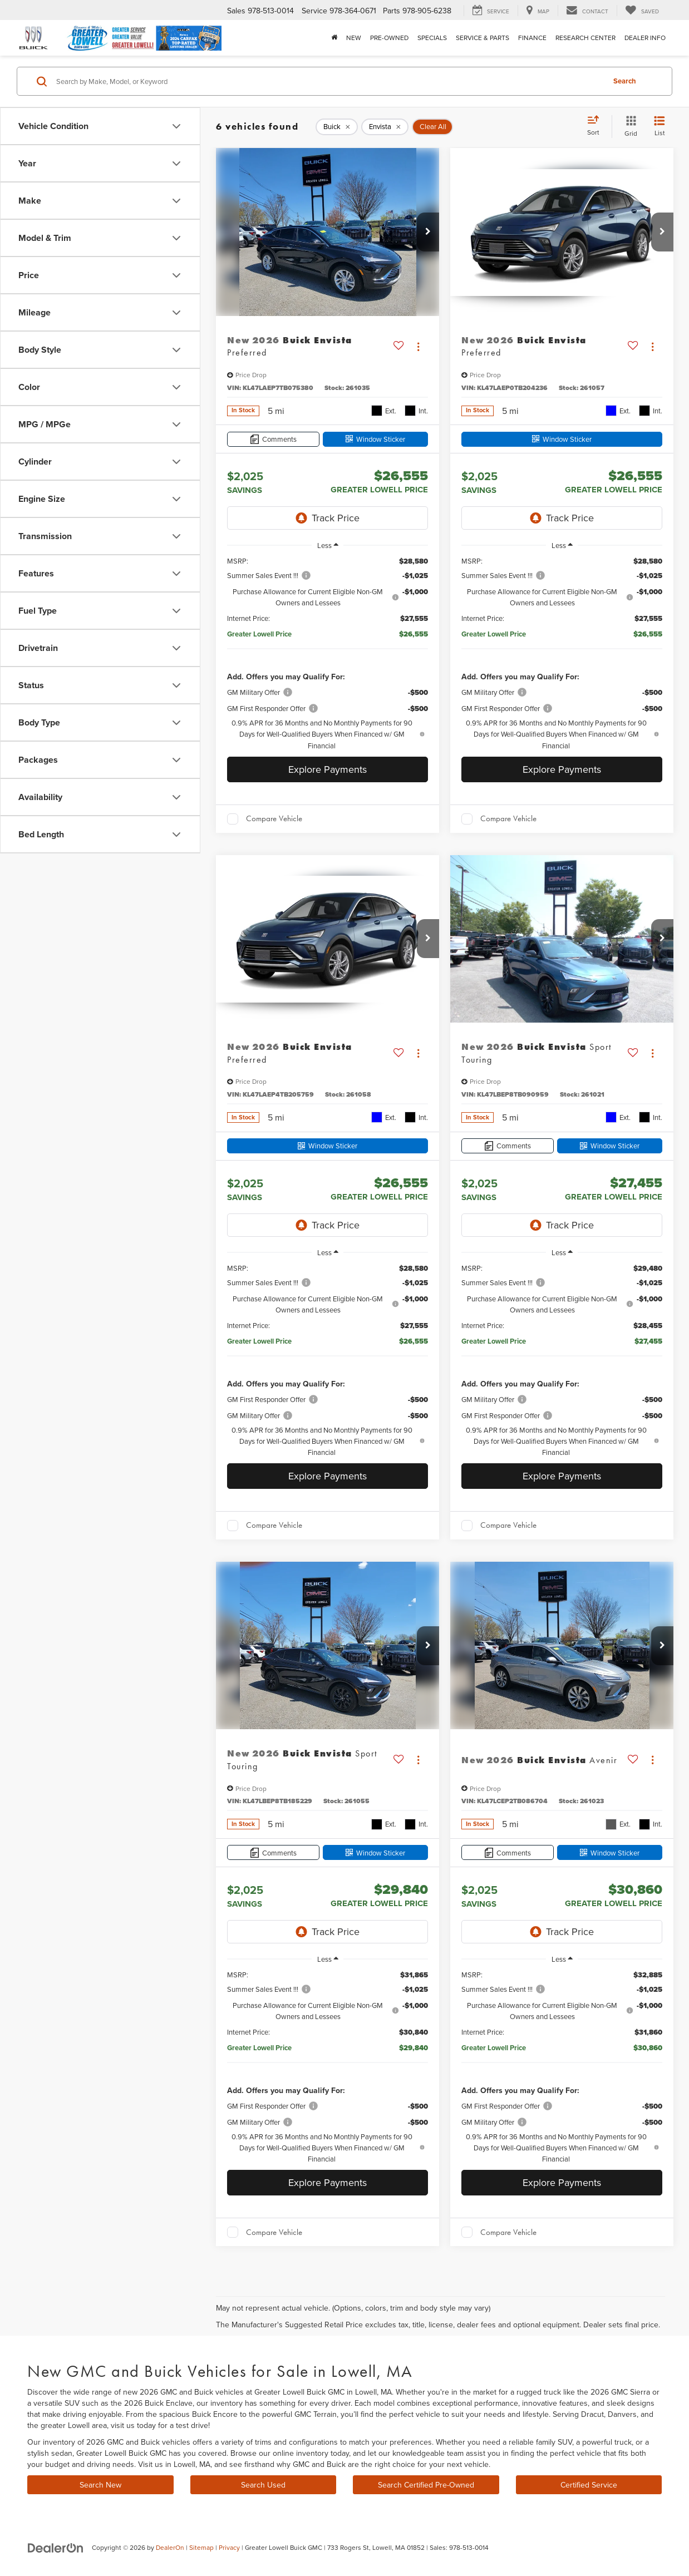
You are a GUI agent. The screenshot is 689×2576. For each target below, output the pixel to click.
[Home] (334, 38)
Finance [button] (532, 37)
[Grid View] (629, 126)
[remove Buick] (337, 127)
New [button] (353, 37)
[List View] (659, 126)
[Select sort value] (597, 126)
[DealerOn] (55, 2547)
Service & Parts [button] (482, 37)
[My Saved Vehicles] (642, 10)
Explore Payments (327, 769)
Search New (100, 2484)
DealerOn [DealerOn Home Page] (170, 2547)
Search (624, 81)
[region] (327, 653)
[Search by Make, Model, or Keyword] (328, 81)
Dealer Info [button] (645, 37)
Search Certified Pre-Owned (426, 2484)
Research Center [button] (585, 37)
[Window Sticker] (375, 439)
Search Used (263, 2484)
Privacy (229, 2547)
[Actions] (418, 346)
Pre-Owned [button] (389, 37)
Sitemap (201, 2547)
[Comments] (273, 439)
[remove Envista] (385, 127)
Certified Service (588, 2484)
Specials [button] (432, 37)
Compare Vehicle (274, 818)
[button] (428, 232)
